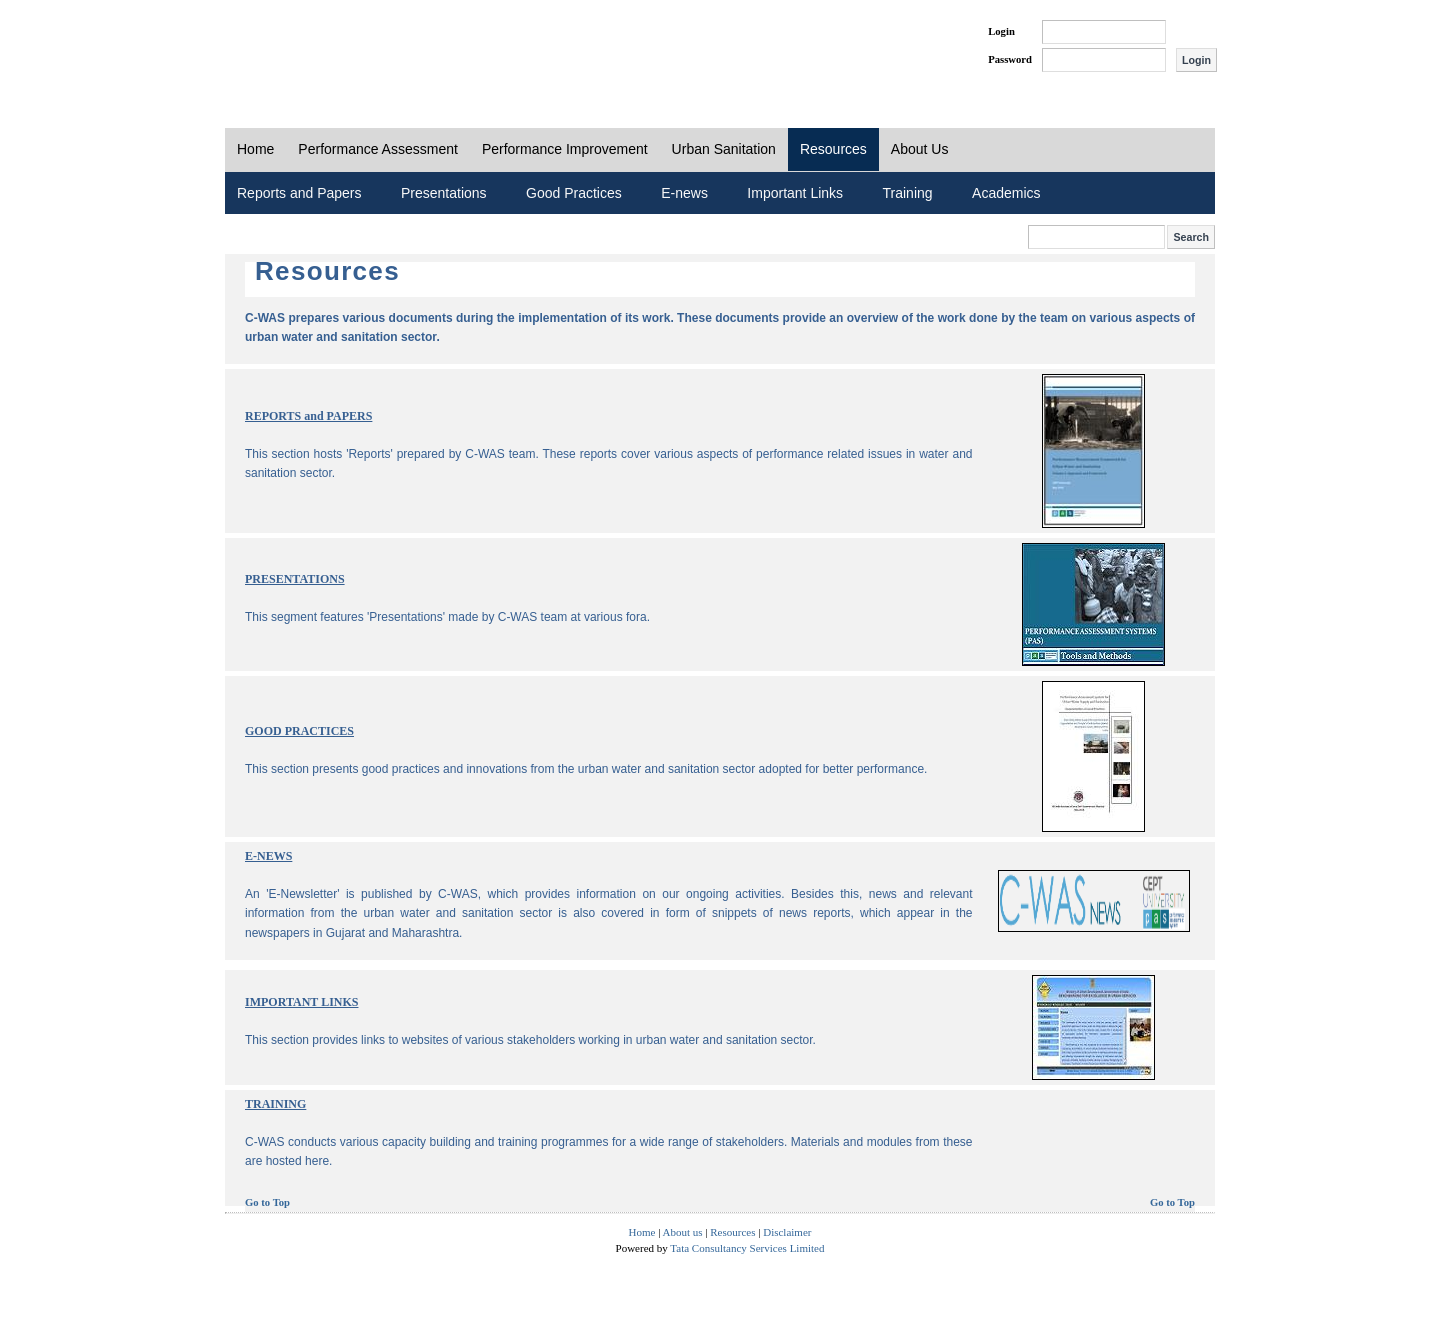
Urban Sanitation (724, 149)
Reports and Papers (299, 193)
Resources (833, 149)
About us (683, 1232)
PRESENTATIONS (295, 579)
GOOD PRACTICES (299, 731)
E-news (684, 193)
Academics (1006, 193)
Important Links (795, 193)
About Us (920, 149)
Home (255, 149)
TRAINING (275, 1104)
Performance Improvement (565, 149)
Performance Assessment (378, 149)
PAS (292, 48)
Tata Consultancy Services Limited (747, 1248)
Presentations (444, 193)
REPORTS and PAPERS (308, 416)
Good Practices (574, 193)
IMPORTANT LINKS (301, 1002)
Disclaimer (787, 1232)
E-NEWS (268, 856)
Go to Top (267, 1202)
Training (908, 193)
